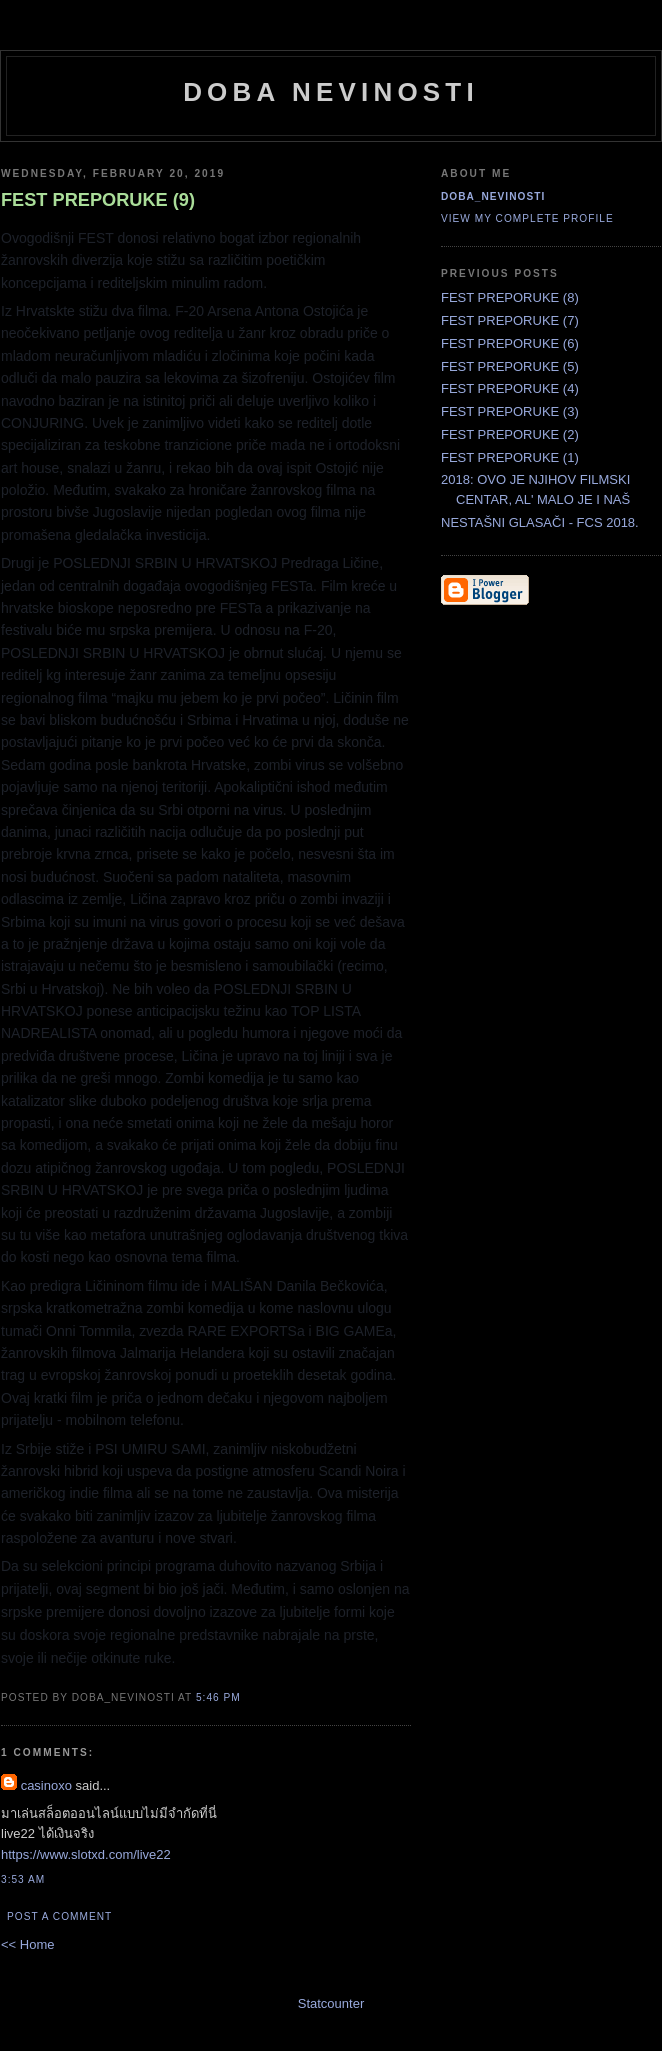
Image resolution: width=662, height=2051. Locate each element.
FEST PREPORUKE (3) (510, 411)
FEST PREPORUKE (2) (510, 434)
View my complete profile (527, 218)
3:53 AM (23, 1879)
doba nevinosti (331, 92)
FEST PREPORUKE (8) (510, 297)
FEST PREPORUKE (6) (510, 343)
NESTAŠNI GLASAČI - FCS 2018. (540, 522)
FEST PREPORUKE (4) (510, 388)
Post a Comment (59, 1916)
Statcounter (331, 2003)
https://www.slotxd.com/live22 (86, 1854)
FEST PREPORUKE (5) (510, 366)
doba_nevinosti (493, 196)
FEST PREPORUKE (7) (510, 320)
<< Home (27, 1944)
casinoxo (46, 1785)
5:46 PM (218, 1697)
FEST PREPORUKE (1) (510, 457)
